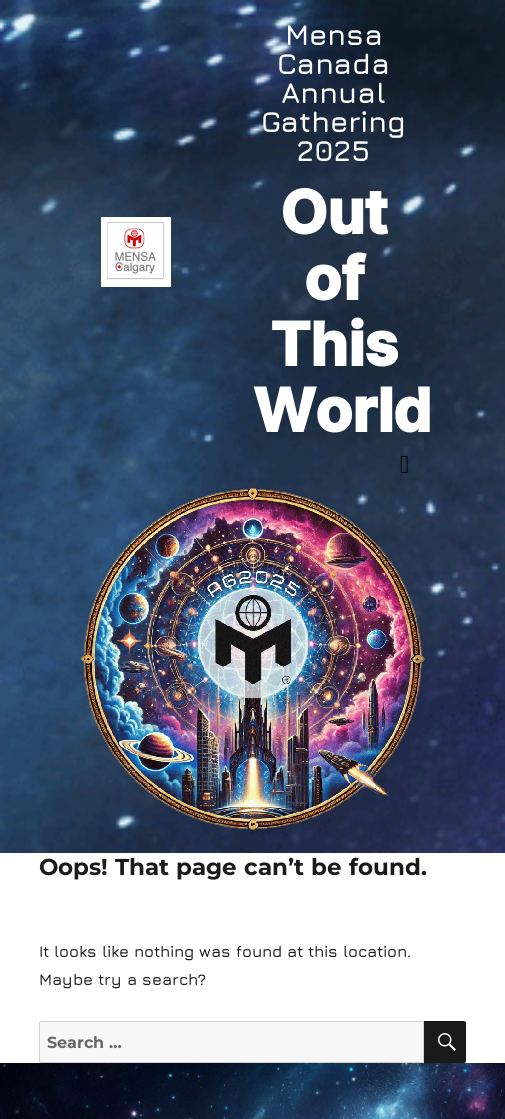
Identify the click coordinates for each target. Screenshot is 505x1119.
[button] (405, 465)
